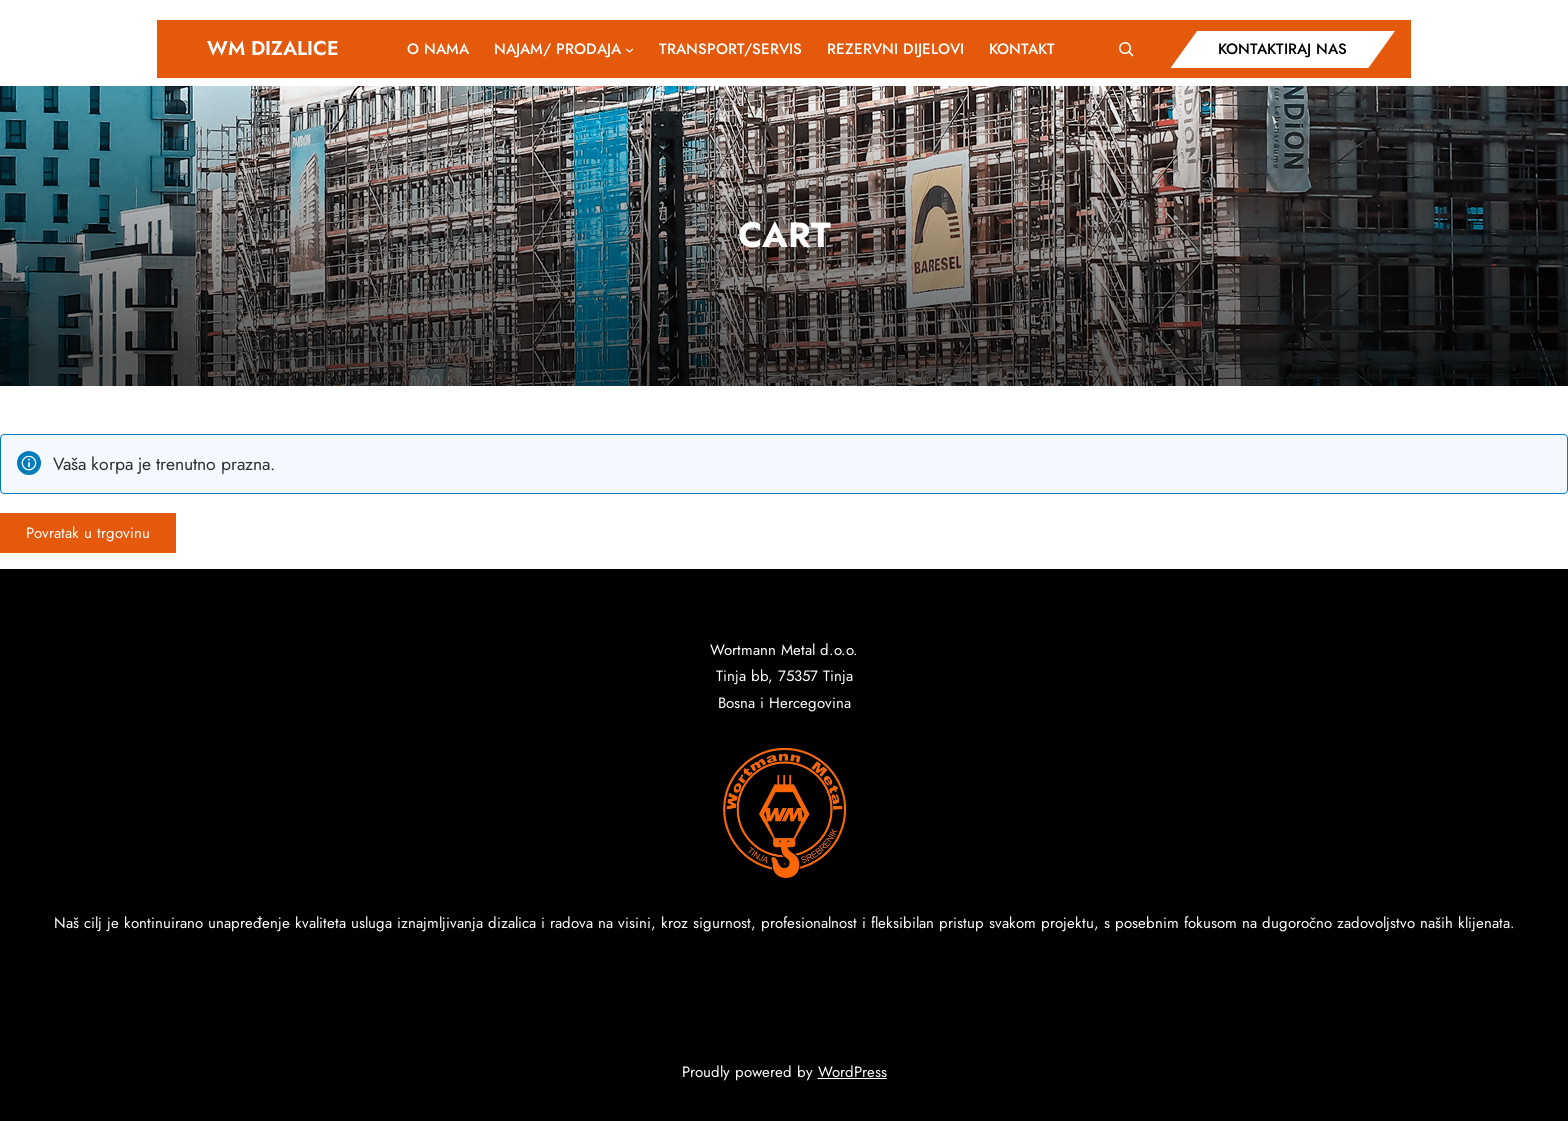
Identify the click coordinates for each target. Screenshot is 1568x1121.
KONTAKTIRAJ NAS (1282, 49)
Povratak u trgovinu (88, 533)
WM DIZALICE (273, 48)
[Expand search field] (1126, 49)
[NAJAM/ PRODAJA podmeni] (629, 48)
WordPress (852, 1072)
